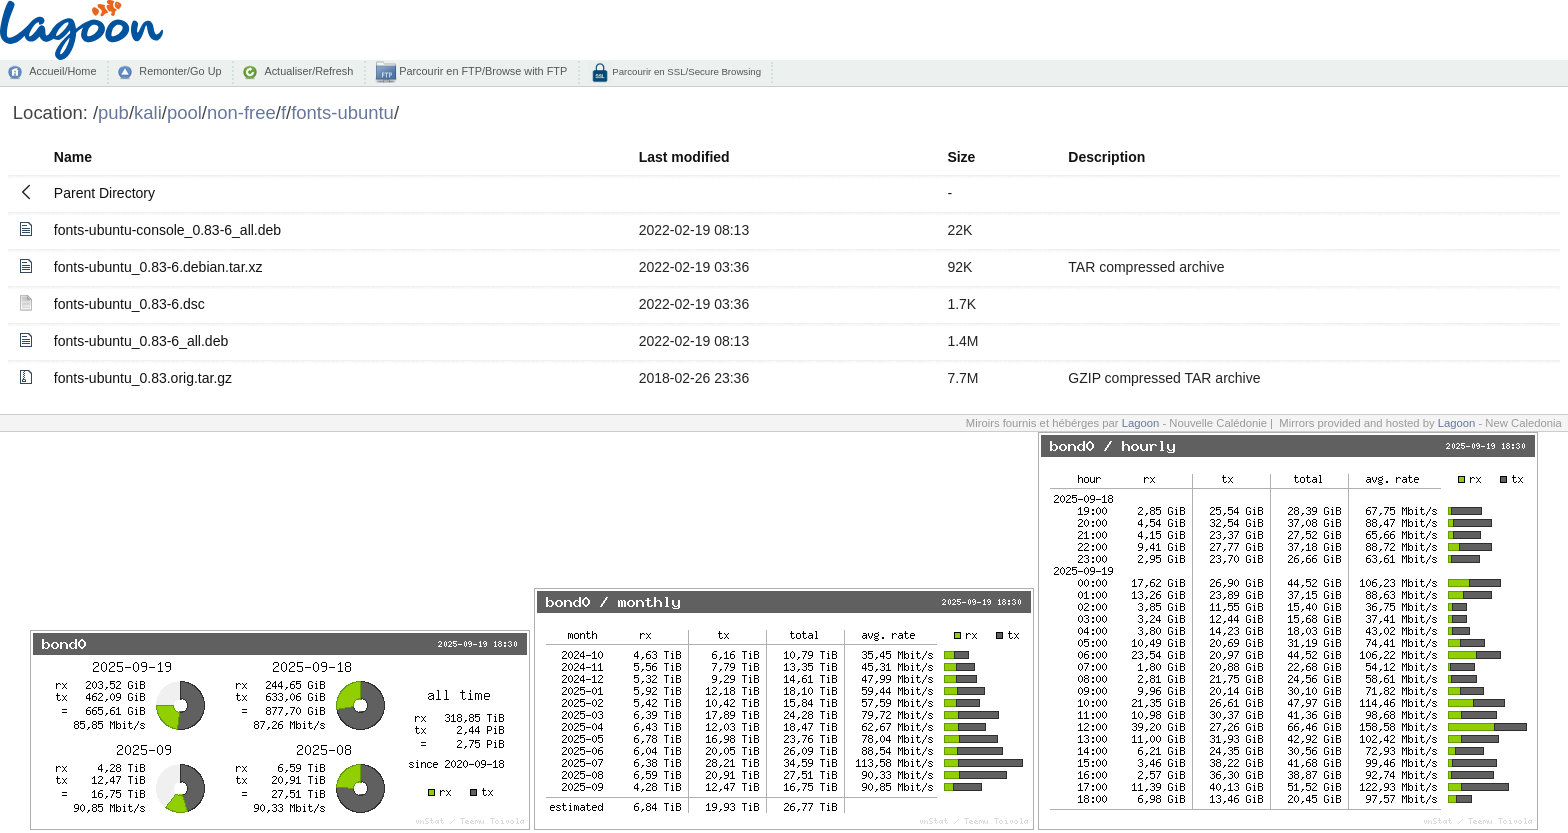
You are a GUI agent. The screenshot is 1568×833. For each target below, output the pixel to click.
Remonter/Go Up (180, 71)
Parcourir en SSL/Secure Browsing (685, 71)
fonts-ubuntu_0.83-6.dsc (129, 304)
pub (113, 112)
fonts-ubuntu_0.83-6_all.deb (141, 341)
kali (148, 112)
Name (73, 157)
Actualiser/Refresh (308, 71)
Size (961, 157)
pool (184, 112)
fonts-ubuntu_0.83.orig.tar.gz (143, 378)
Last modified (684, 157)
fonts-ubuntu (342, 112)
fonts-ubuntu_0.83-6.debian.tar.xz (158, 267)
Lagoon (1141, 423)
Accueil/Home (62, 71)
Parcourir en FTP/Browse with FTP (481, 71)
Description (1106, 157)
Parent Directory (104, 193)
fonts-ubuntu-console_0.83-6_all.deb (167, 230)
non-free (241, 112)
